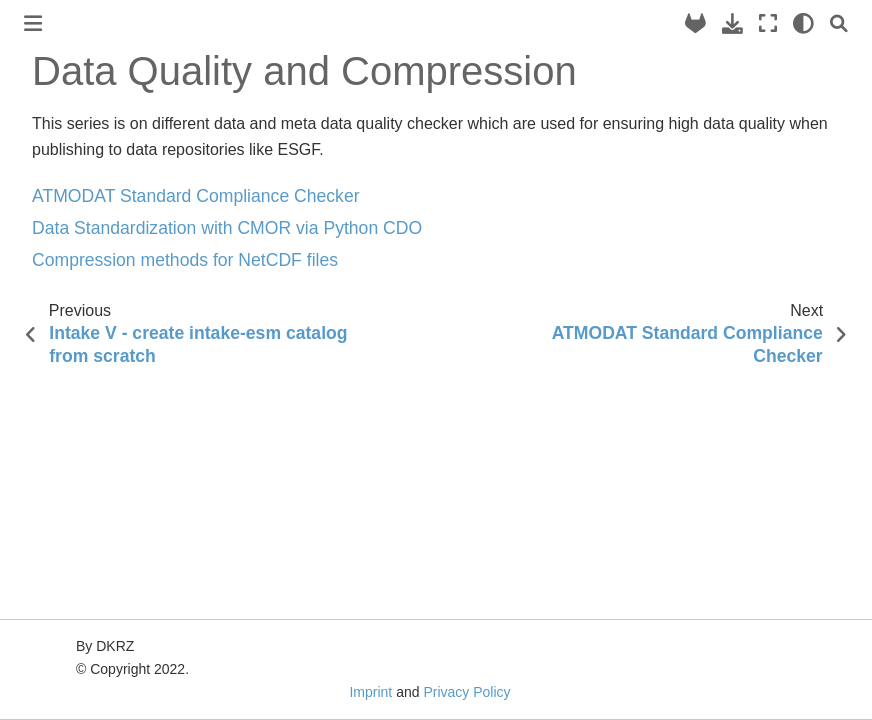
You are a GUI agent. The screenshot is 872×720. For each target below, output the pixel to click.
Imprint (370, 692)
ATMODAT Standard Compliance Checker (196, 196)
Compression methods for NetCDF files (185, 260)
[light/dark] (803, 23)
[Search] (839, 23)
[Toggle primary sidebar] (33, 23)
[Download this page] (732, 23)
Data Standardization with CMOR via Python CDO (227, 228)
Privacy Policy (466, 692)
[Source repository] (695, 23)
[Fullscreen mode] (768, 23)
